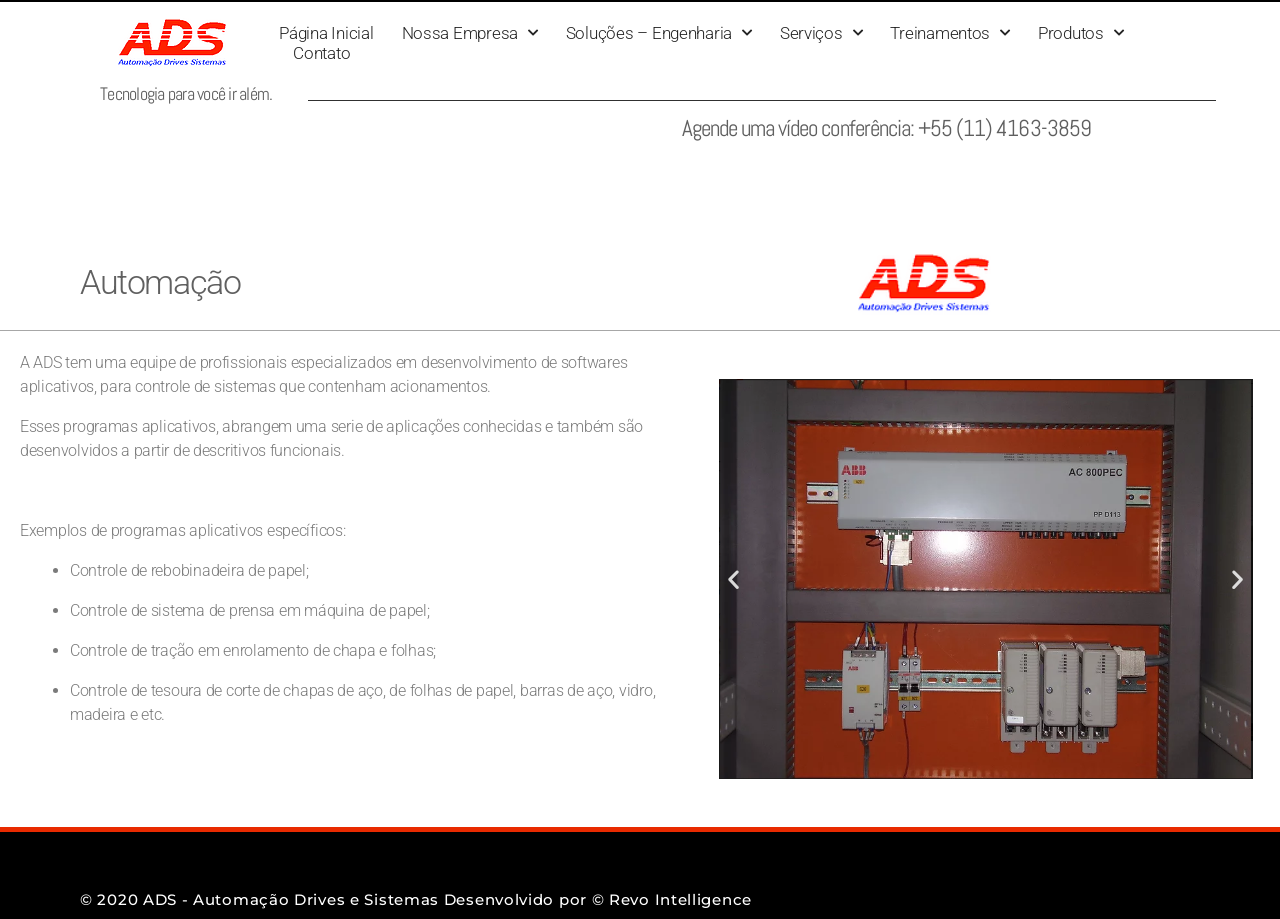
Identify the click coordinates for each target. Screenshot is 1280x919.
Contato (321, 53)
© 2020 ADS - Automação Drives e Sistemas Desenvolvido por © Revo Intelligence (416, 899)
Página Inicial (326, 33)
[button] (733, 579)
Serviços (821, 33)
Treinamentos (950, 33)
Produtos (1081, 33)
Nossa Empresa (470, 33)
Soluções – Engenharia (659, 33)
